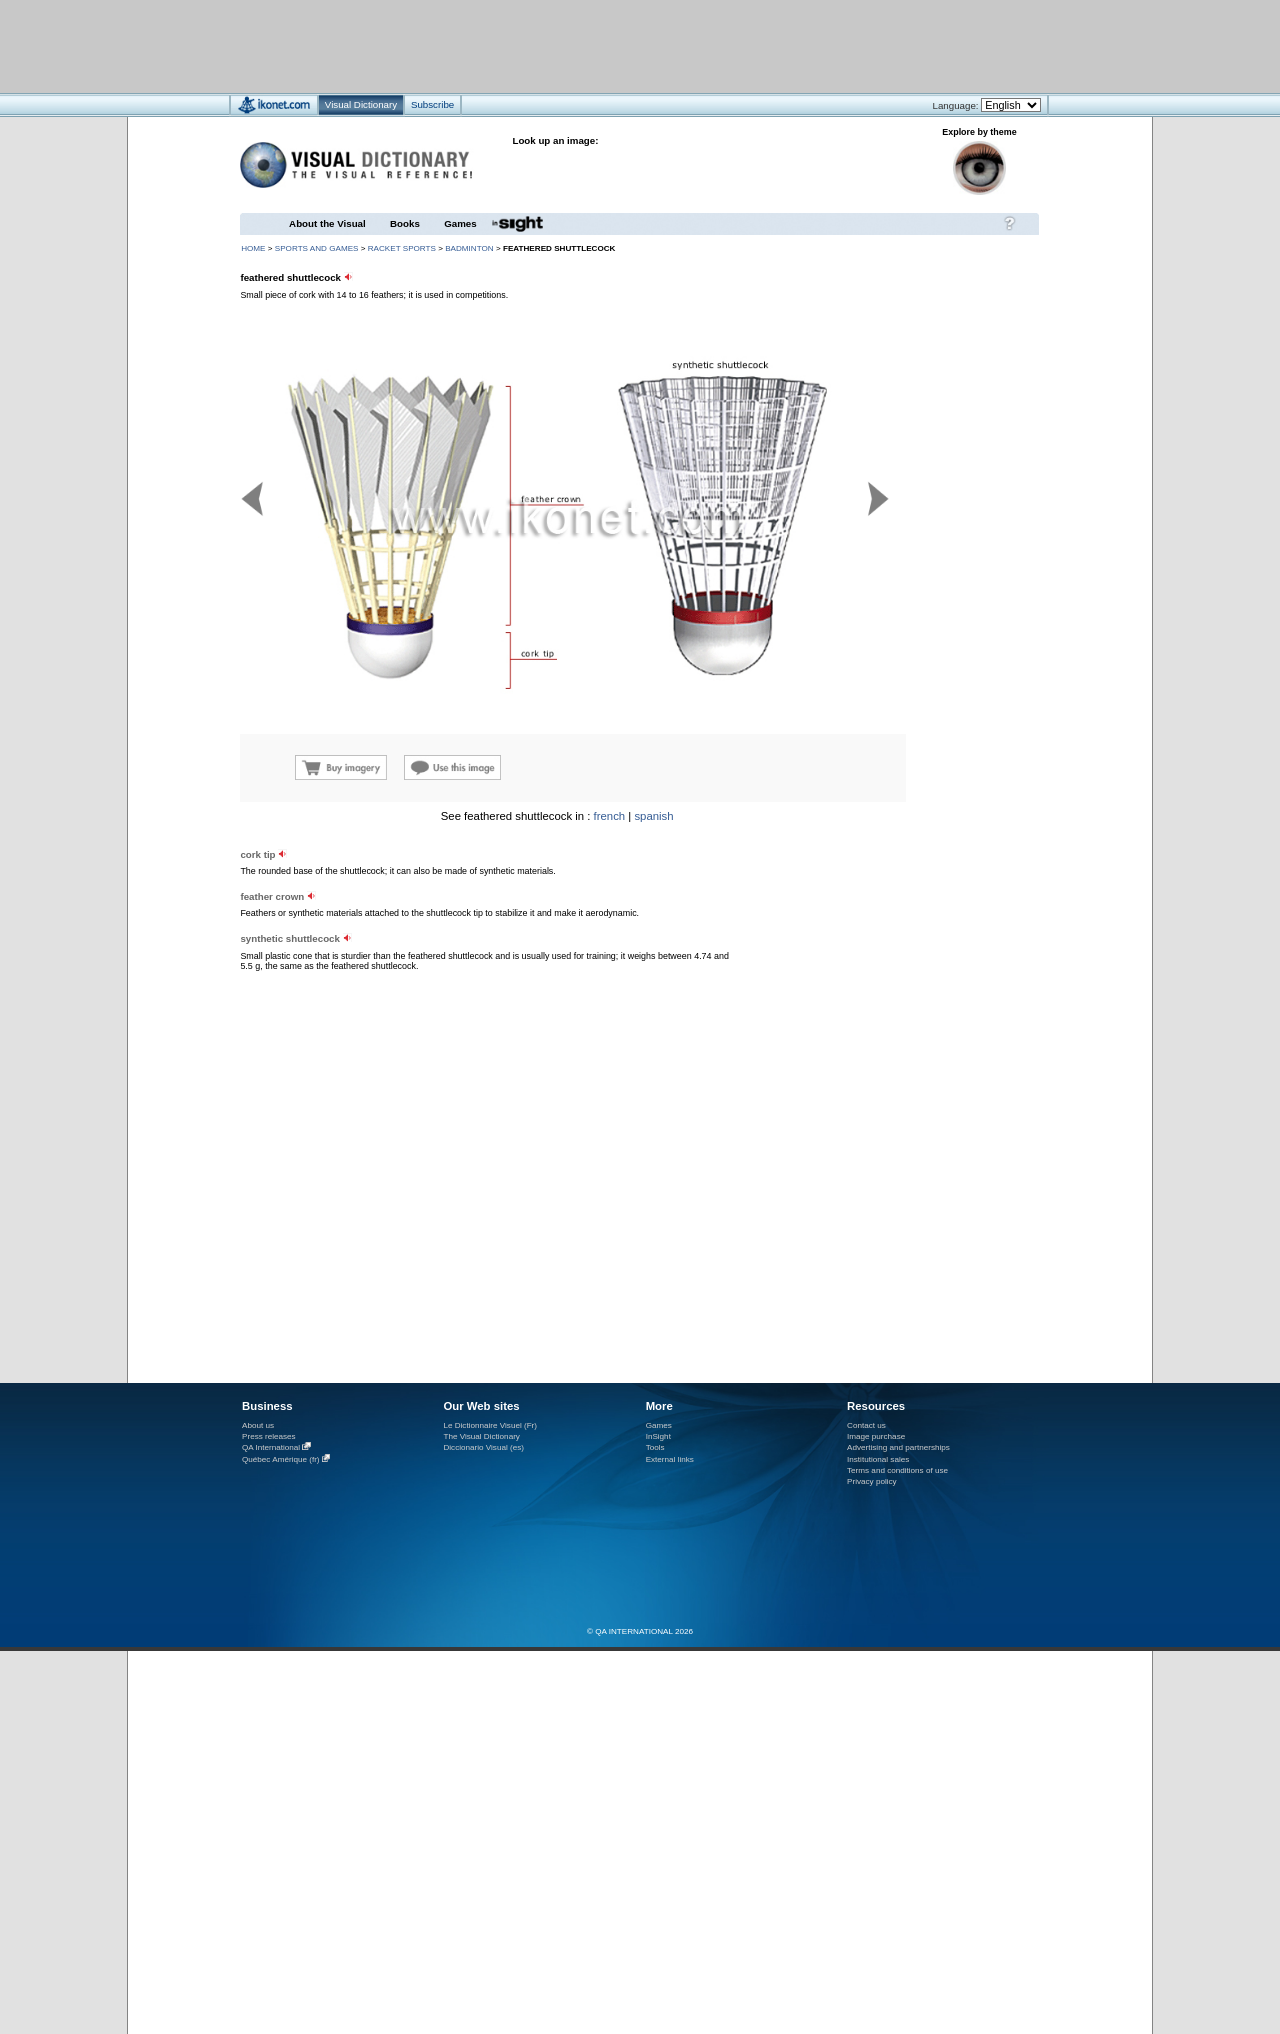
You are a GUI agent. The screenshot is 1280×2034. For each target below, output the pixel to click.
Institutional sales (878, 1459)
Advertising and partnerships (898, 1447)
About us (258, 1425)
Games (460, 223)
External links (670, 1459)
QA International (271, 1447)
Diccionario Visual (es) (483, 1447)
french (610, 816)
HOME (253, 248)
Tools (655, 1447)
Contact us (866, 1425)
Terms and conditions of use (897, 1470)
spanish (653, 816)
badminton (469, 248)
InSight (658, 1436)
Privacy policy (872, 1481)
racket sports (402, 248)
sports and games (317, 248)
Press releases (269, 1436)
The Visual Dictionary (481, 1436)
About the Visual (327, 223)
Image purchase (876, 1436)
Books (405, 223)
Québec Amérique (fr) (281, 1459)
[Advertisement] (580, 45)
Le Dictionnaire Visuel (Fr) (490, 1425)
